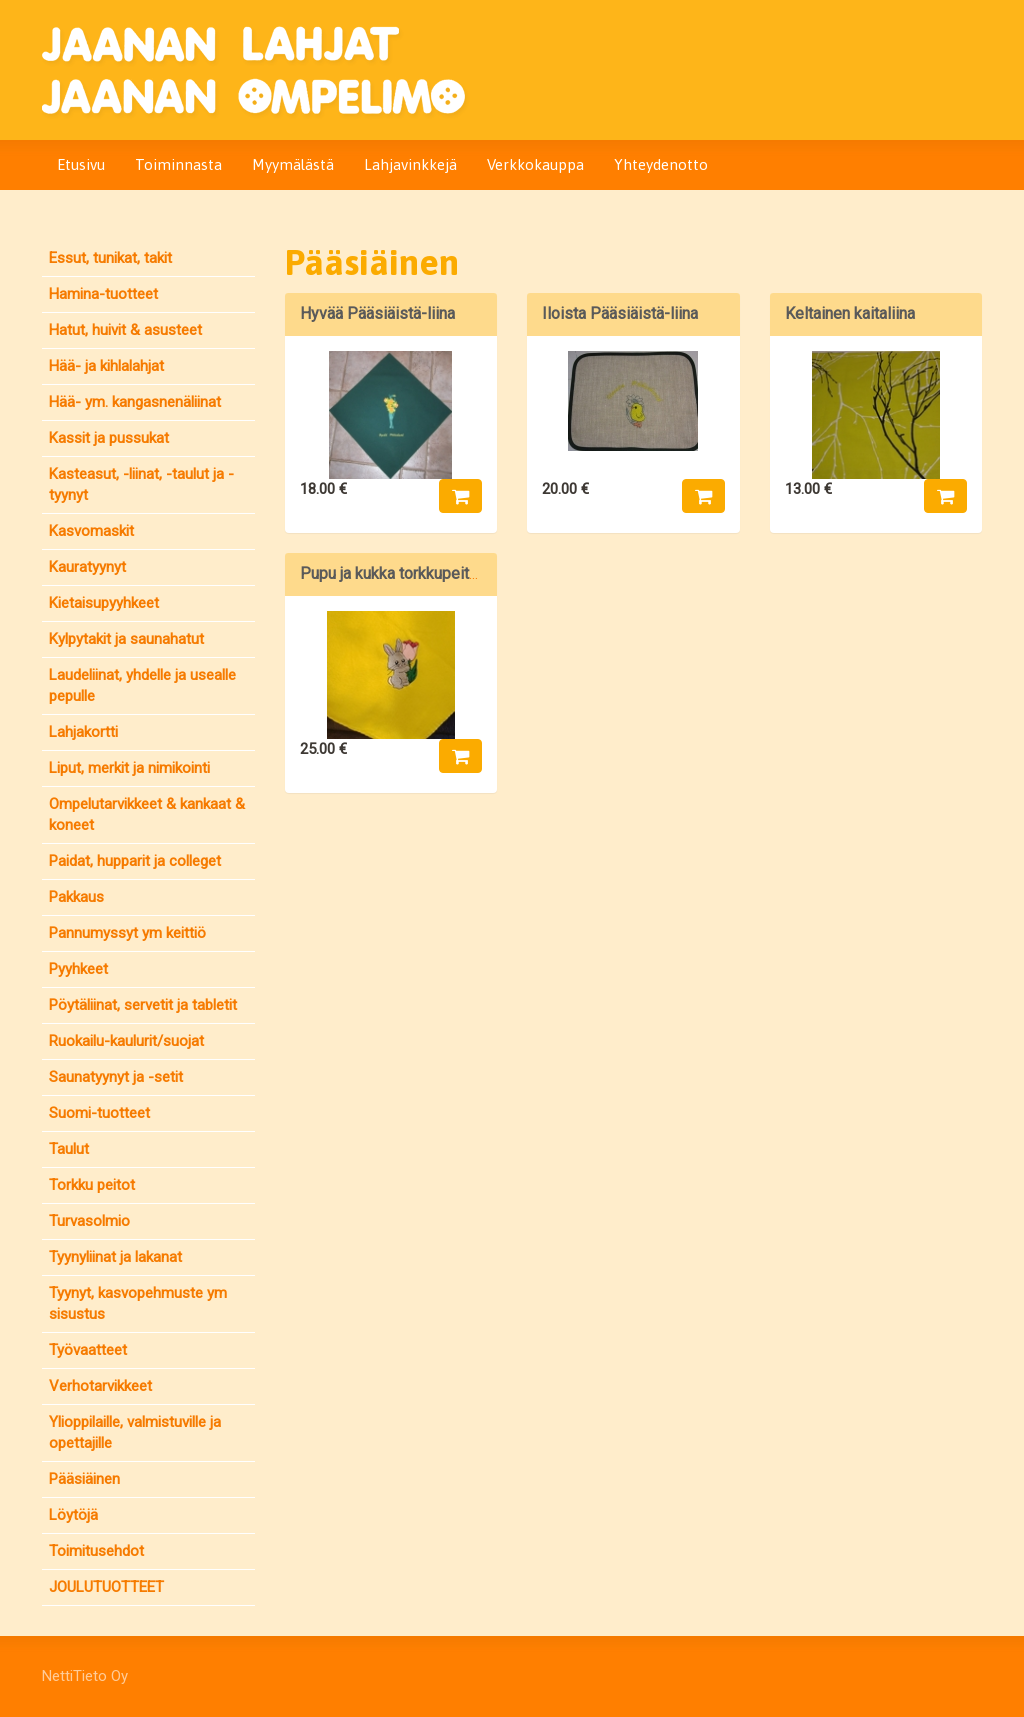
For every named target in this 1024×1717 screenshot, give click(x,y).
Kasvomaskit (91, 531)
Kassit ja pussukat (109, 438)
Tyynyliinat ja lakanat (115, 1257)
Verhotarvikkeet (100, 1386)
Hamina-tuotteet (103, 294)
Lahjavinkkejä (410, 164)
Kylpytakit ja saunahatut (126, 639)
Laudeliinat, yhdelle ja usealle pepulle (142, 685)
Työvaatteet (88, 1350)
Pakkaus (76, 897)
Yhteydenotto (661, 164)
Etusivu (81, 164)
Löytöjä (73, 1515)
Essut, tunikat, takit (110, 258)
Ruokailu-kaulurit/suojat (126, 1041)
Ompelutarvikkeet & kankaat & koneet (147, 814)
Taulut (69, 1149)
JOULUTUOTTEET (106, 1587)
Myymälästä (293, 164)
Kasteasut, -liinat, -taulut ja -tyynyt (141, 484)
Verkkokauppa (535, 164)
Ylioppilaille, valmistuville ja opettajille (135, 1432)
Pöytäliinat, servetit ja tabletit (143, 1005)
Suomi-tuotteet (99, 1113)
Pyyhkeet (78, 969)
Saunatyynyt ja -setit (116, 1077)
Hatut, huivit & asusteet (125, 330)
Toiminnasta (178, 164)
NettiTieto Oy (85, 1676)
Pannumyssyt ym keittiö (127, 933)
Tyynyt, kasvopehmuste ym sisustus (138, 1303)
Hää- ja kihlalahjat (106, 366)
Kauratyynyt (87, 567)
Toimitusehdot (96, 1551)
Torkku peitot (92, 1185)
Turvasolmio (89, 1221)
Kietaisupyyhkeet (104, 603)
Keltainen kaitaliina (850, 313)
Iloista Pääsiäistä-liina (620, 313)
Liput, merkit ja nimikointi (129, 768)
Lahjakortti (83, 732)
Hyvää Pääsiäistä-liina (377, 313)
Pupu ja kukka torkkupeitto (391, 573)
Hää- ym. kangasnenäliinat (135, 402)
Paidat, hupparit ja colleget (135, 861)
